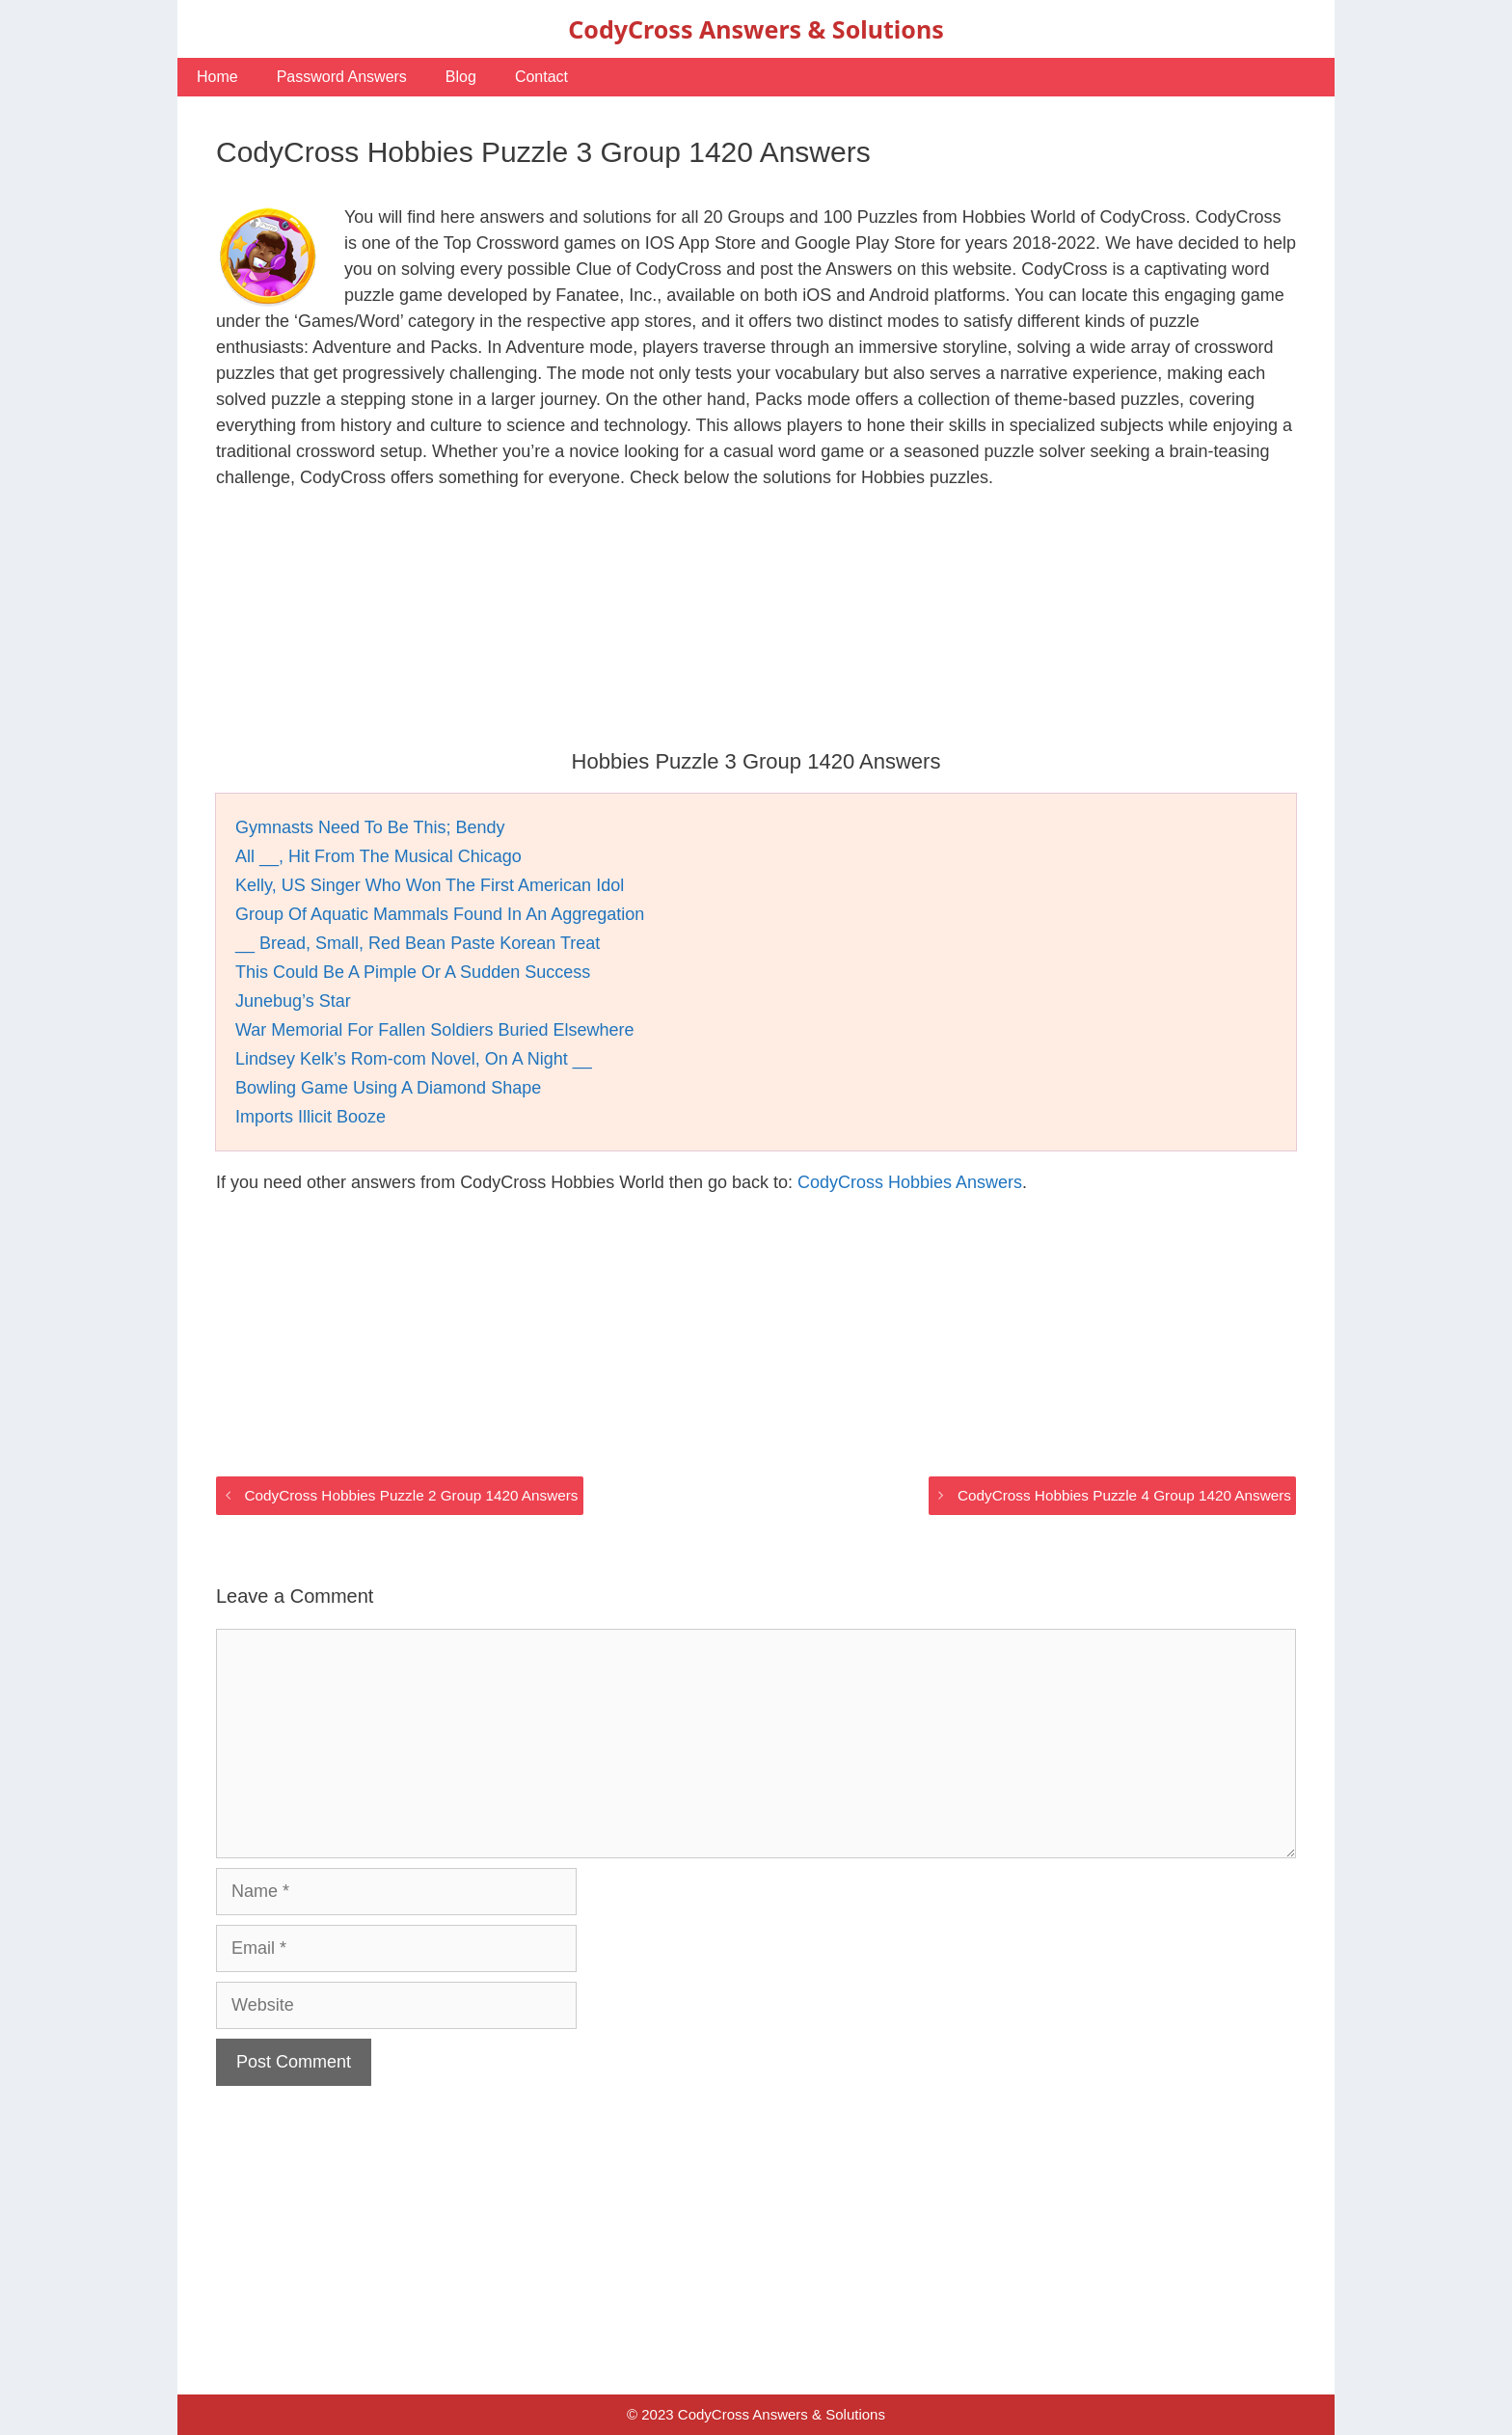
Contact (541, 76)
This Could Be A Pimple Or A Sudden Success (412, 972)
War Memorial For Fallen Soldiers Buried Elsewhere (434, 1030)
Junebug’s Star (293, 1001)
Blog (461, 76)
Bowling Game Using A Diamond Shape (388, 1087)
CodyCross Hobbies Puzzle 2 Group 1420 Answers (411, 1495)
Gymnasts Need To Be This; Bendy (369, 827)
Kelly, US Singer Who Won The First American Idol (429, 885)
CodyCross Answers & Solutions (755, 29)
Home (217, 76)
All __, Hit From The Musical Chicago (378, 856)
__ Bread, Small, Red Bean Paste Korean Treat (417, 943)
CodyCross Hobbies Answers (909, 1182)
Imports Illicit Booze (310, 1116)
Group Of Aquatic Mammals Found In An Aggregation (439, 914)
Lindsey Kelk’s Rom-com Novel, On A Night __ (413, 1059)
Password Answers (342, 76)
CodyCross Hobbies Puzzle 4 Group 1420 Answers (1124, 1495)
